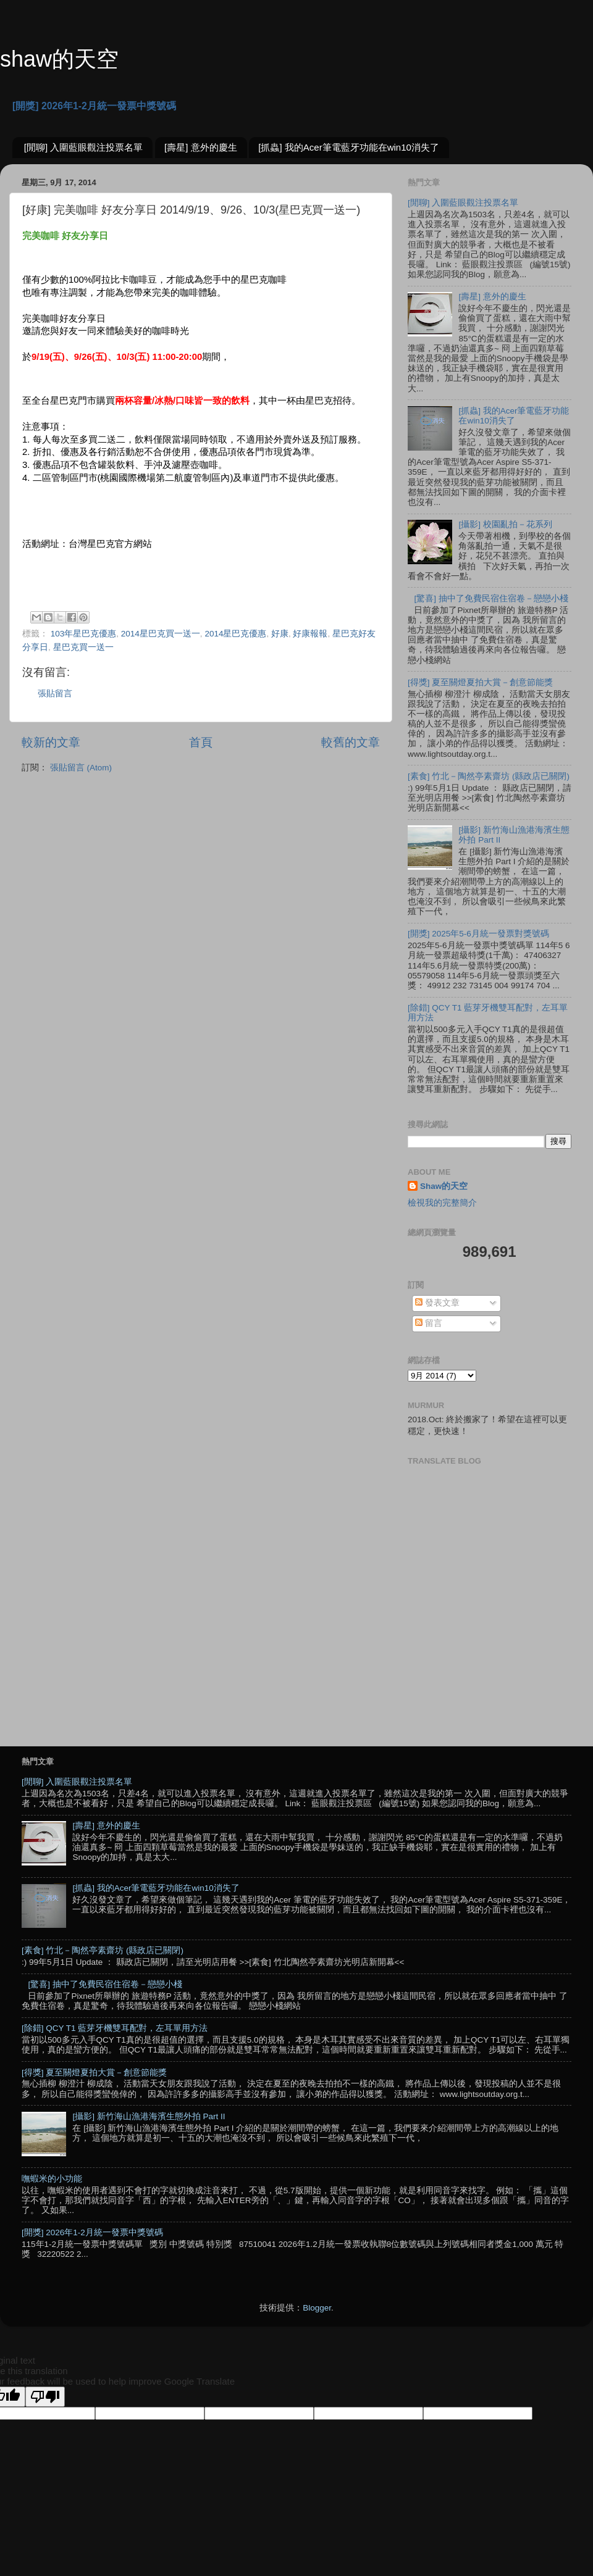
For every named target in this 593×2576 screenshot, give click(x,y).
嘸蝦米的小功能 (52, 2178)
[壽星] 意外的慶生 (200, 147)
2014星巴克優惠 (235, 633)
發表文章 (437, 1302)
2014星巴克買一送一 (160, 633)
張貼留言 (55, 693)
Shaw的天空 (444, 1186)
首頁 (200, 742)
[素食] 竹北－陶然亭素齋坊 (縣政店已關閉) (489, 776)
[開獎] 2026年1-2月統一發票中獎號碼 (94, 106)
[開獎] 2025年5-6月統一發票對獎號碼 (478, 933)
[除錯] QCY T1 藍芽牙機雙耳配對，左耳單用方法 (115, 2028)
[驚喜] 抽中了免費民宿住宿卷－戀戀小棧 (491, 598)
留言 (428, 1323)
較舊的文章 (350, 742)
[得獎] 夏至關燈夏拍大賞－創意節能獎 (480, 682)
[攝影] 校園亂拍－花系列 (505, 524)
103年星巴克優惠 (84, 633)
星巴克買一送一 (83, 647)
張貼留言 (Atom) (81, 767)
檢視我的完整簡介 (442, 1202)
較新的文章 (51, 742)
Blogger (317, 2307)
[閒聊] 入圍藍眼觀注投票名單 (83, 147)
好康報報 (310, 633)
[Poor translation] (45, 2396)
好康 (279, 633)
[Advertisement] (116, 1599)
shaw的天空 (59, 59)
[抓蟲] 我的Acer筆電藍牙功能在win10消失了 (348, 147)
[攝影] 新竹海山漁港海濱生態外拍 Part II (148, 2116)
